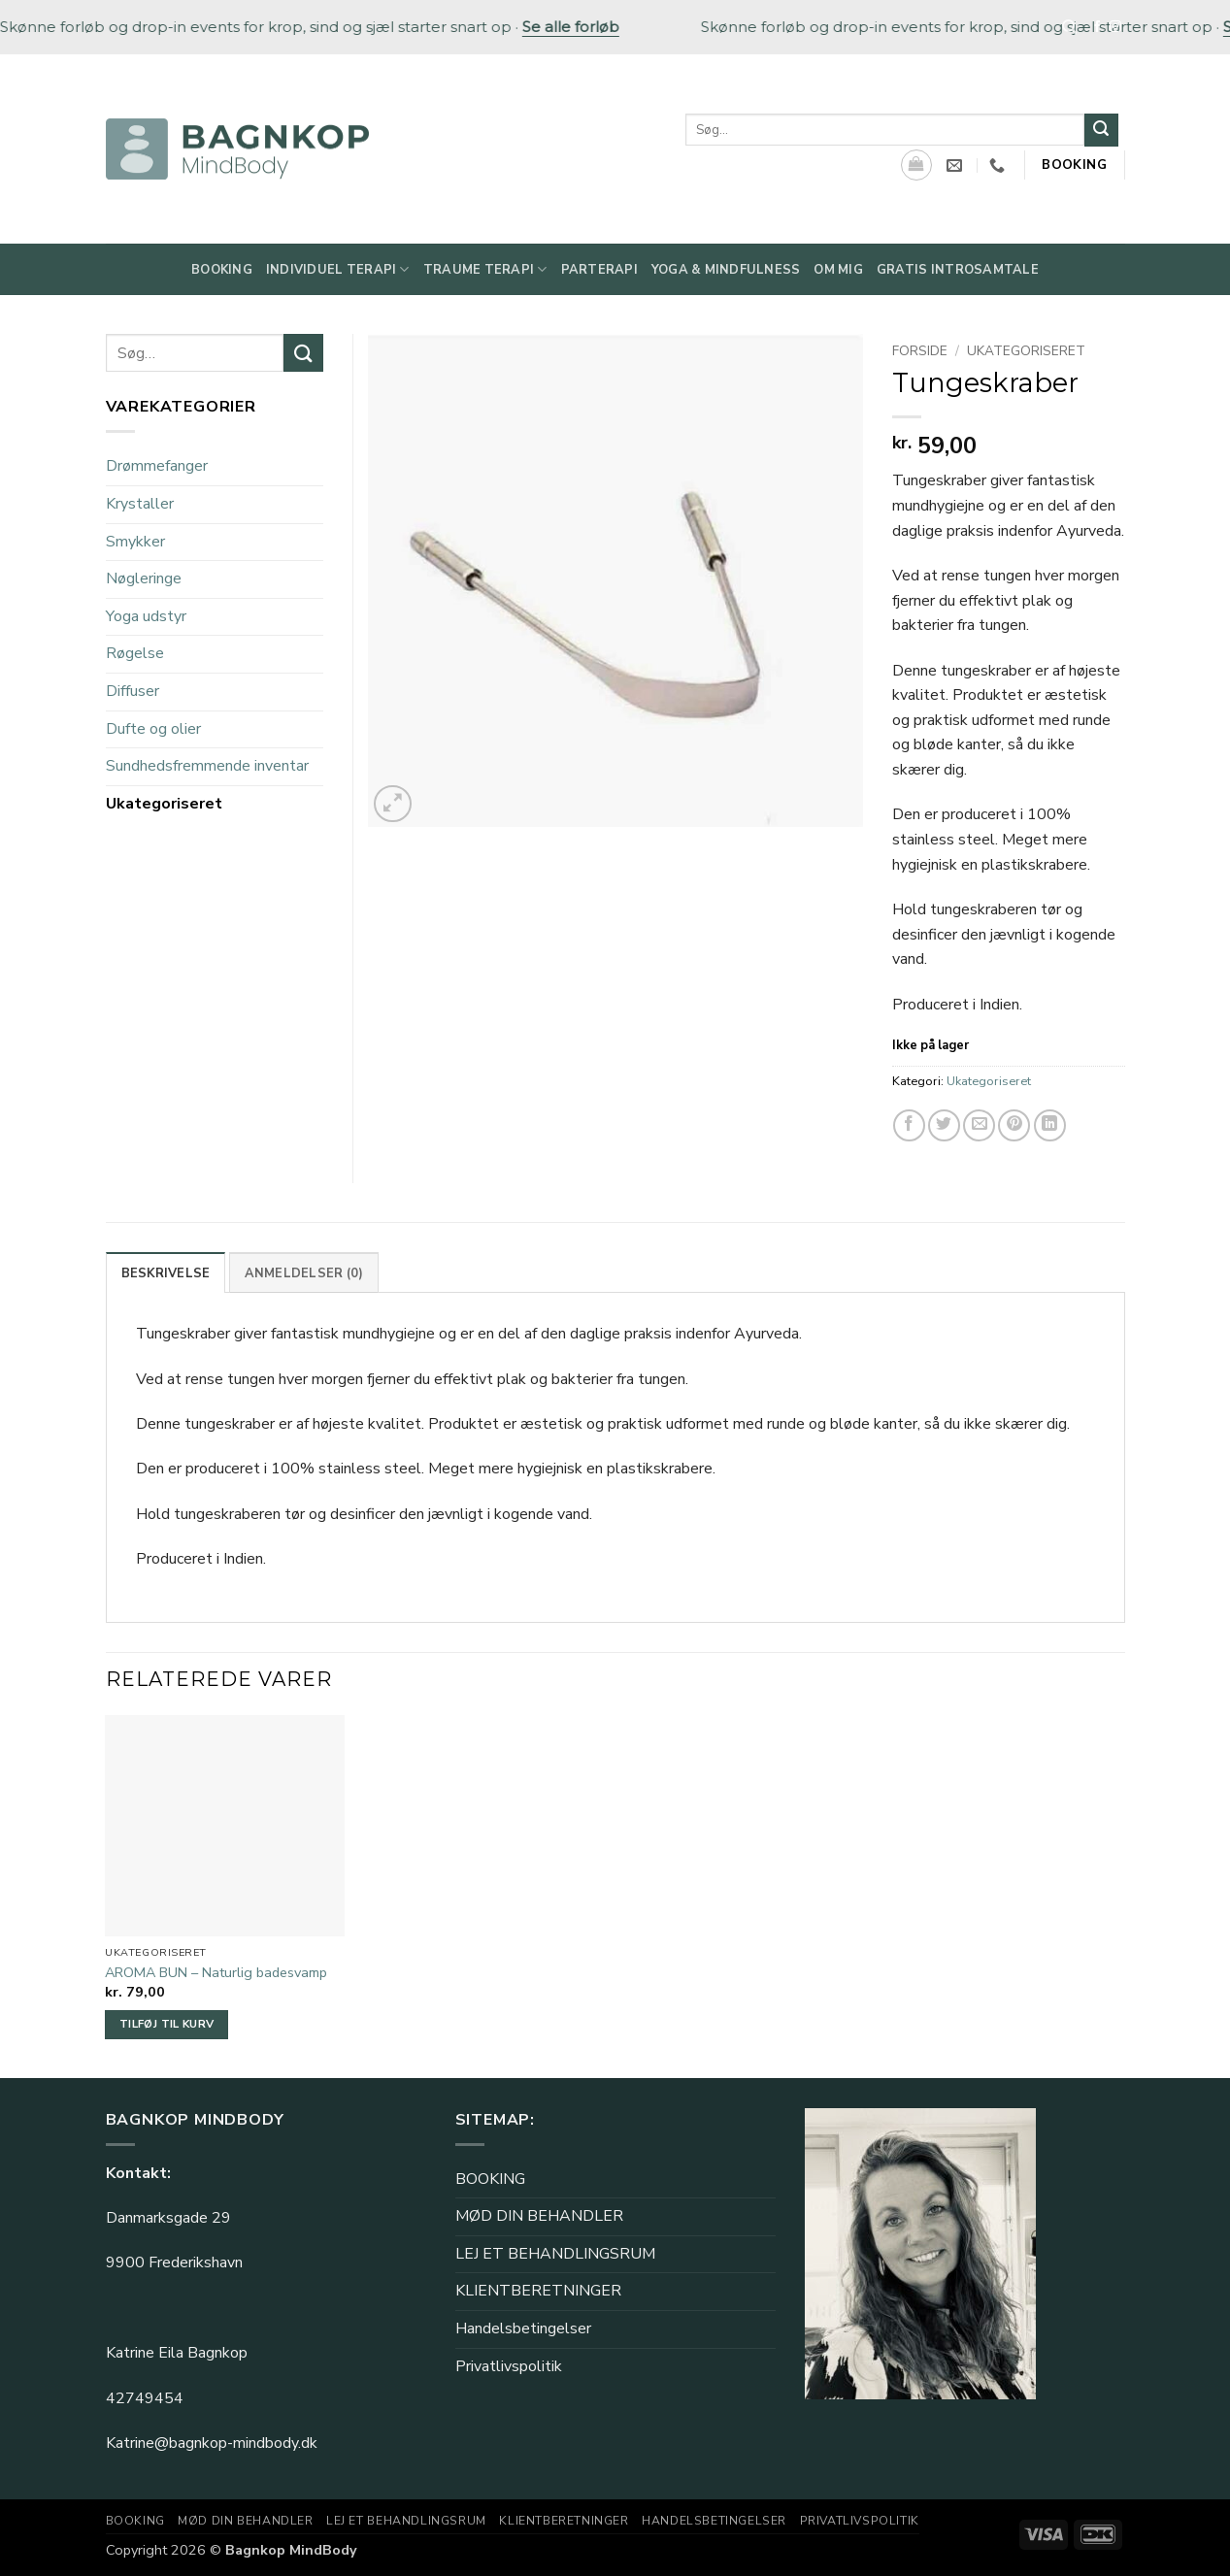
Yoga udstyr (146, 616)
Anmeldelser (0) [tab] (304, 1273)
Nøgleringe (144, 578)
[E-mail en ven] (979, 1125)
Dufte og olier (153, 729)
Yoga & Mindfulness (726, 270)
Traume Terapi (485, 269)
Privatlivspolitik (508, 2366)
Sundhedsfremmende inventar (207, 765)
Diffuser (132, 691)
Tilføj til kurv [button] (166, 2023)
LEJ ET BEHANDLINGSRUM (555, 2253)
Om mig (838, 270)
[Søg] (1069, 27)
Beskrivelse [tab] (166, 1273)
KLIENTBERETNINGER (538, 2290)
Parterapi (599, 270)
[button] (393, 804)
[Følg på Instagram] (1115, 27)
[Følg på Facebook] (1097, 27)
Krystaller (140, 503)
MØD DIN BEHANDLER (539, 2216)
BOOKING (490, 2179)
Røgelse (135, 653)
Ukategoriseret (1026, 351)
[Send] (1100, 130)
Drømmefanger (157, 466)
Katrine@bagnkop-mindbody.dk (211, 2443)
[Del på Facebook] (909, 1125)
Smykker (135, 541)
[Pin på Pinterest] (1014, 1125)
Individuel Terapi (338, 269)
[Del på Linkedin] (1050, 1125)
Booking (221, 270)
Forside (919, 351)
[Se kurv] (916, 165)
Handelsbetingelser (523, 2328)
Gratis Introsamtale (958, 270)
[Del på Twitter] (944, 1125)
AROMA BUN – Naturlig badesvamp (216, 1973)
